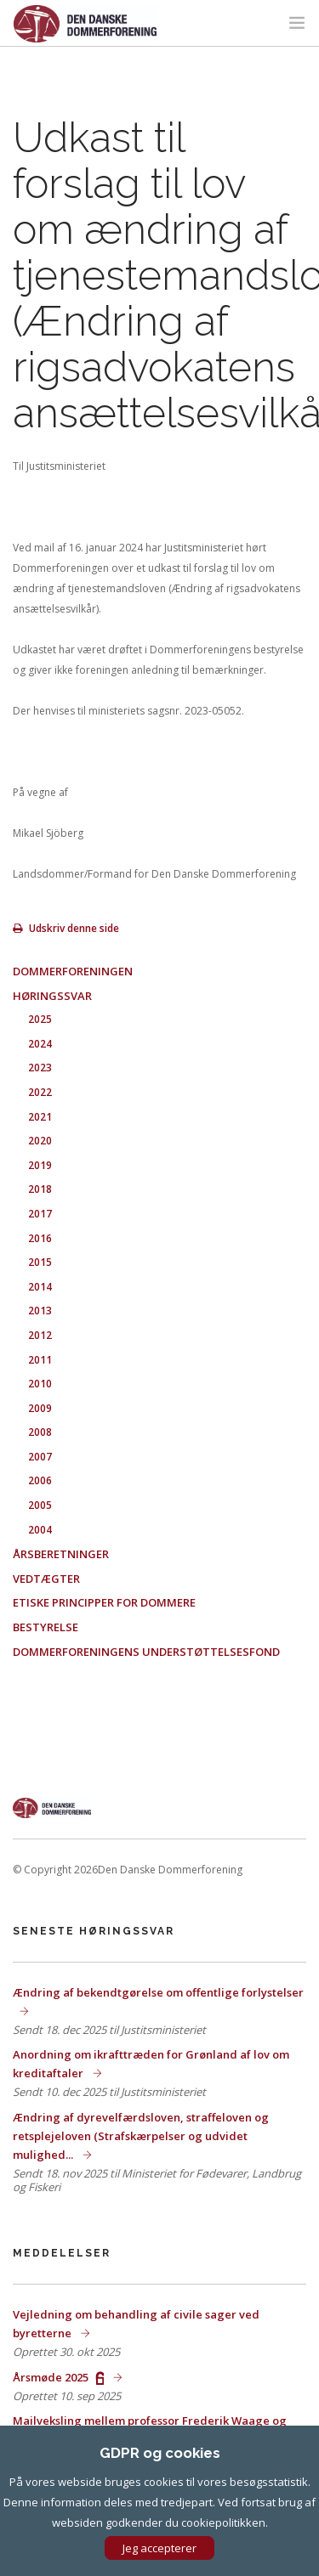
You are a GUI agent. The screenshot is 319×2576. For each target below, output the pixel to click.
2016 (40, 1238)
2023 (40, 1067)
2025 (40, 1019)
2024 (40, 1044)
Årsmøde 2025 (59, 2377)
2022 (40, 1092)
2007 (40, 1456)
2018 (40, 1189)
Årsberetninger (61, 1554)
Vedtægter (46, 1578)
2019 (40, 1165)
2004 (40, 1529)
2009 (40, 1408)
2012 (40, 1335)
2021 (40, 1117)
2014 (40, 1287)
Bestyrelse (45, 1627)
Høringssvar (52, 995)
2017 (40, 1213)
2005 (40, 1505)
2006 (40, 1480)
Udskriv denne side (66, 928)
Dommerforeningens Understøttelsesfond (146, 1651)
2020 (40, 1140)
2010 (40, 1383)
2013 (40, 1310)
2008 (40, 1432)
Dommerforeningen (73, 971)
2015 (40, 1262)
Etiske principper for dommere (104, 1602)
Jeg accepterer (159, 2548)
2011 (40, 1360)
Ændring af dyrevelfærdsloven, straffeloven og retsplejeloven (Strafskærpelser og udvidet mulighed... (141, 2136)
